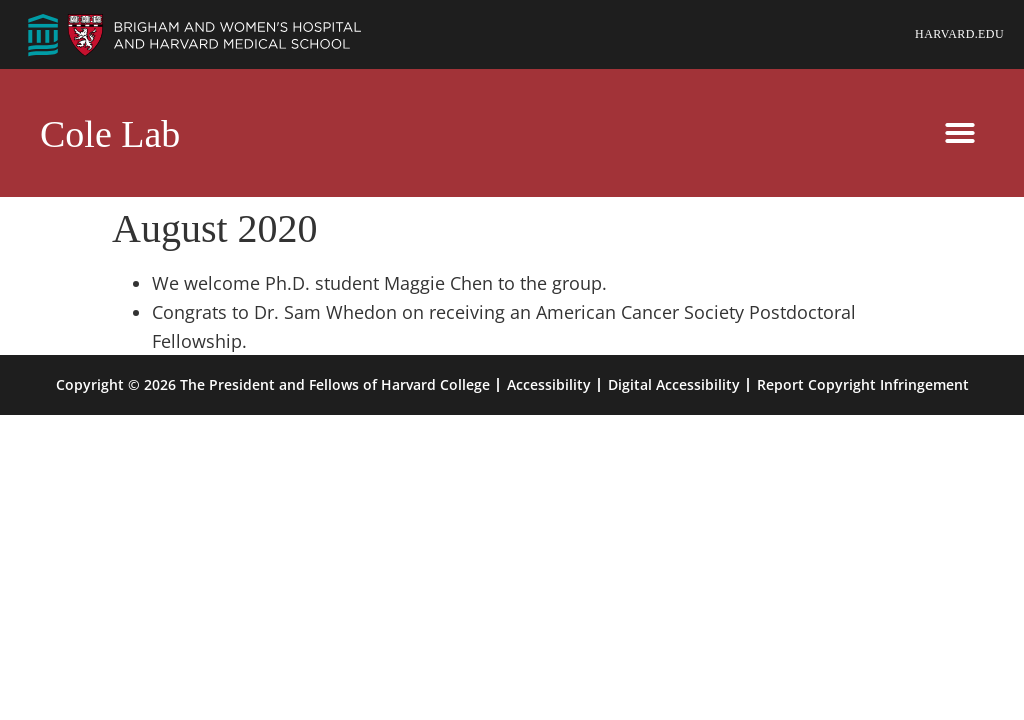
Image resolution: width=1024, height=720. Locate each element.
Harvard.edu (959, 34)
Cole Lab (110, 134)
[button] (960, 133)
